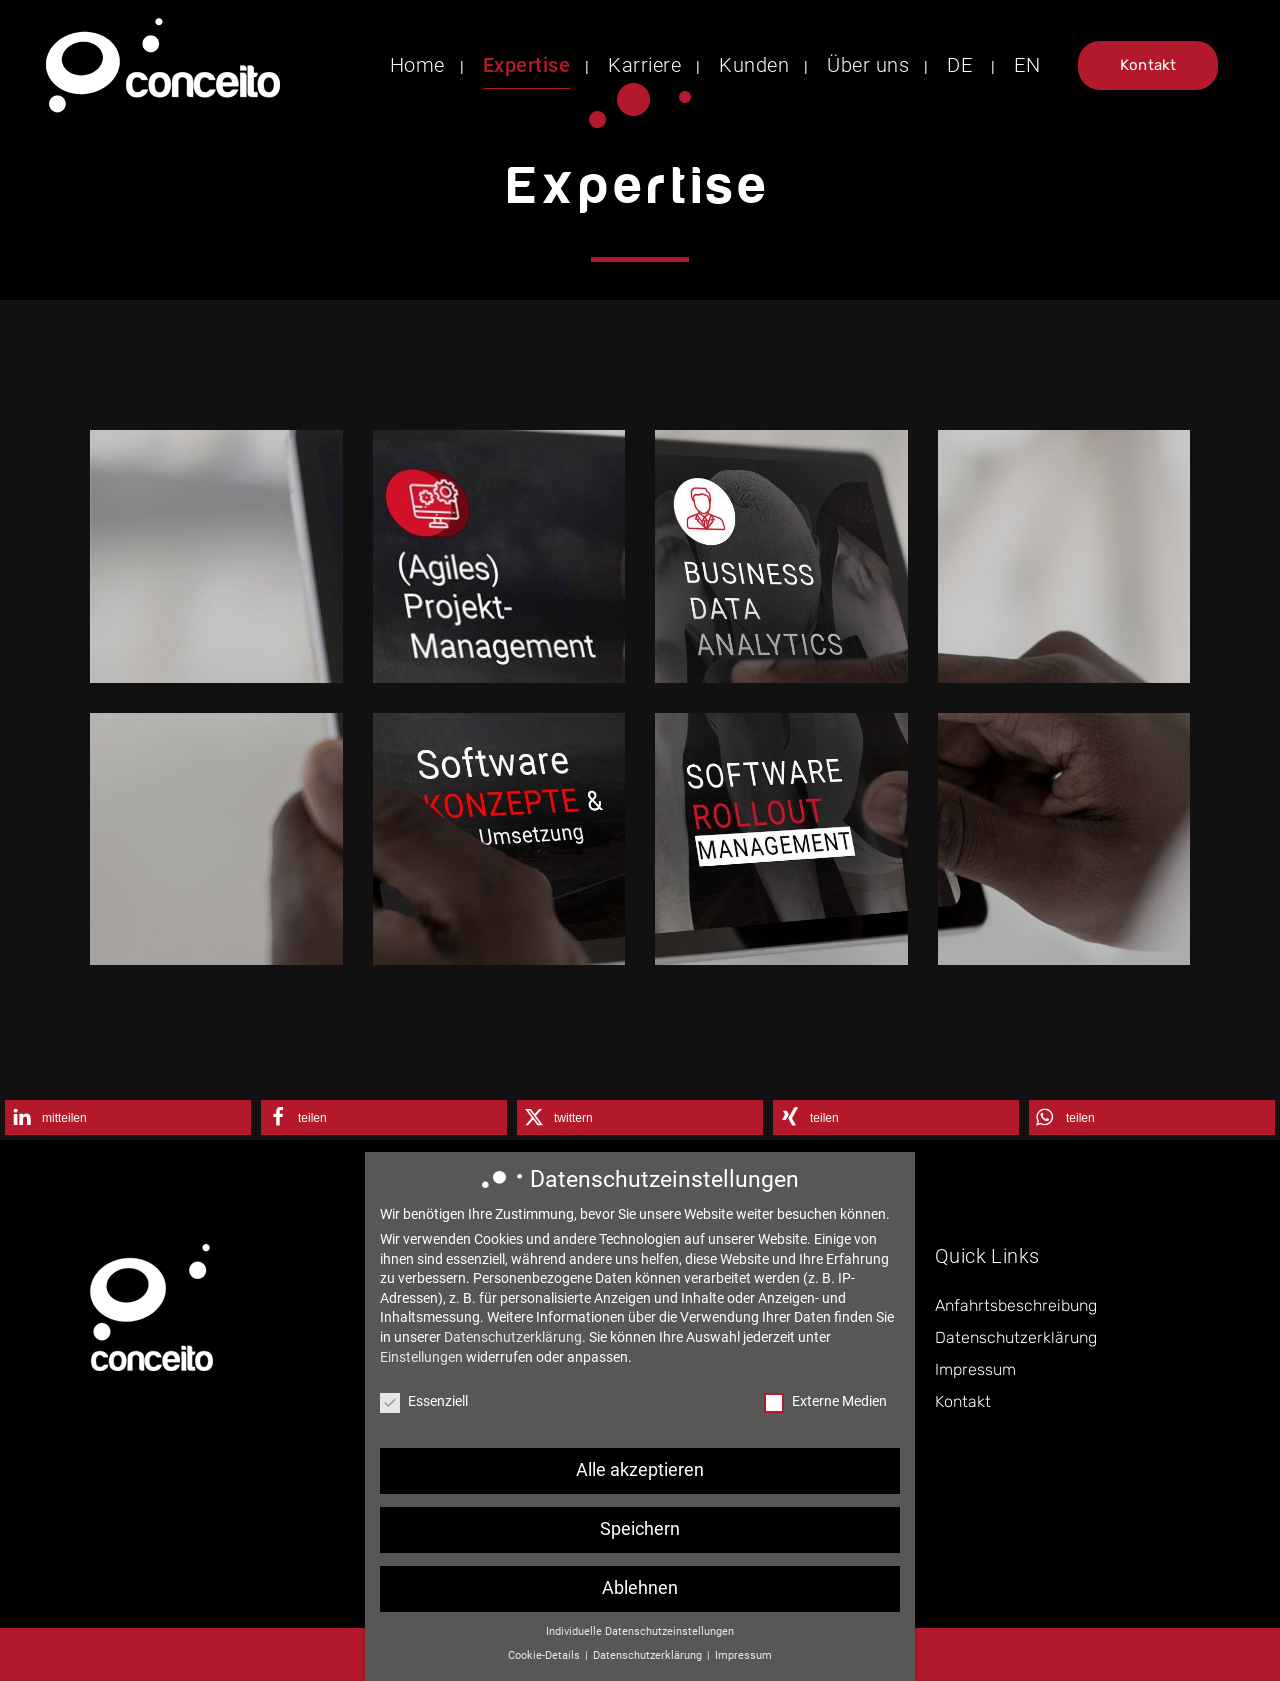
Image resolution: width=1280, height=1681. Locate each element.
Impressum (975, 1369)
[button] (128, 1117)
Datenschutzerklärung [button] (649, 1664)
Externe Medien (825, 1410)
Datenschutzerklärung (1016, 1337)
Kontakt (1148, 65)
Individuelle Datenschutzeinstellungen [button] (640, 1640)
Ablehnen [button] (640, 1597)
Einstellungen (421, 1365)
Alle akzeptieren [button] (640, 1479)
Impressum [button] (743, 1664)
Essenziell (424, 1410)
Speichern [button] (640, 1538)
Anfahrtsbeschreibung (1016, 1305)
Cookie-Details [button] (545, 1664)
